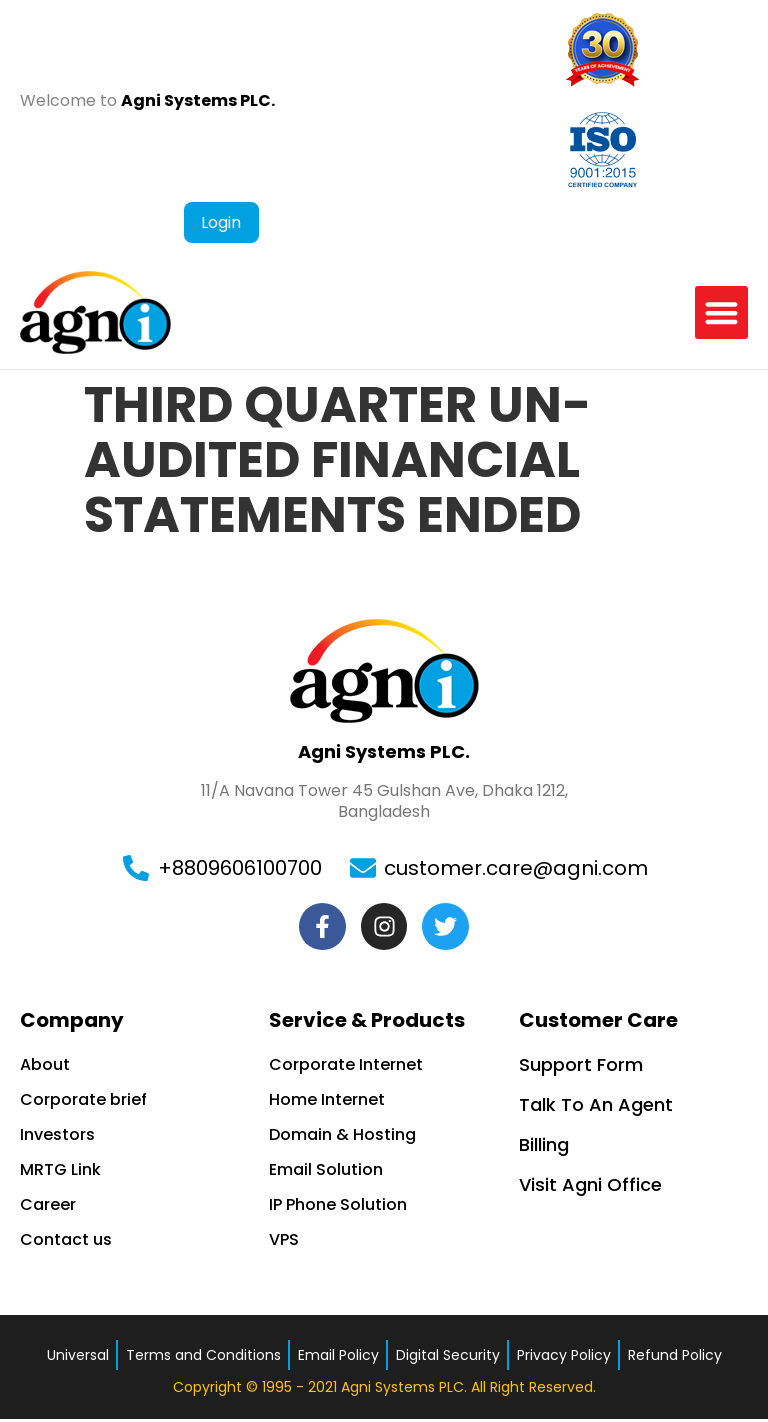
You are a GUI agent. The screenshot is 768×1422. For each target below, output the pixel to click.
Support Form (581, 1067)
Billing (544, 1147)
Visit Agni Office (590, 1187)
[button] (721, 312)
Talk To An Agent (596, 1107)
